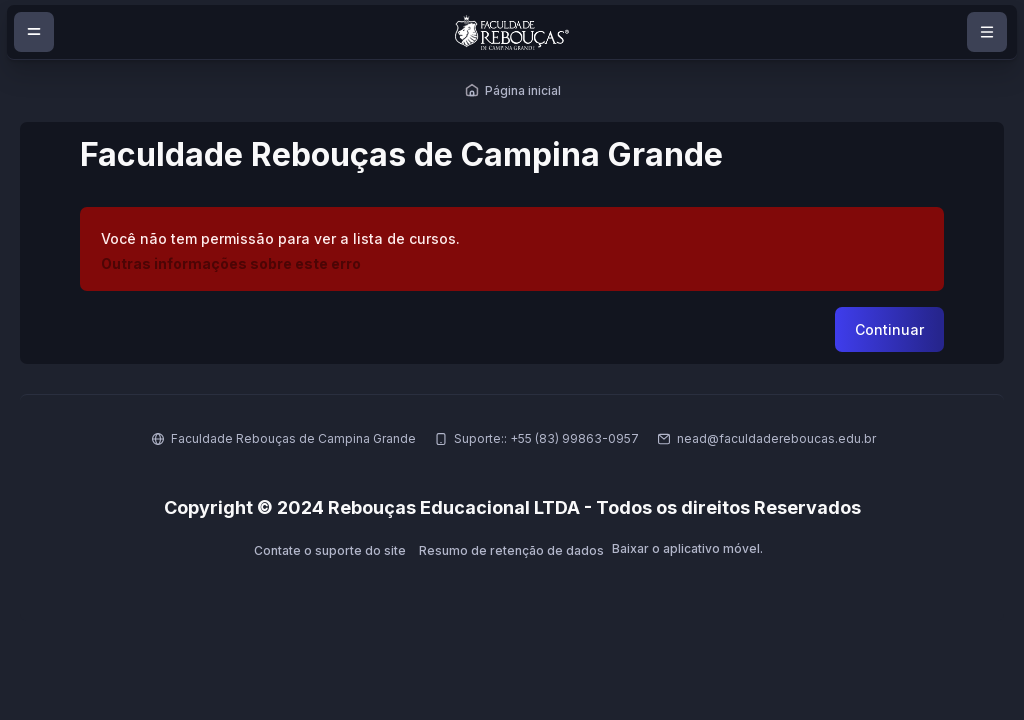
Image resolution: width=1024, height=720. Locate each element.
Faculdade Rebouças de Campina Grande (293, 438)
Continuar (889, 329)
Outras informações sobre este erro (231, 263)
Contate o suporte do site (330, 550)
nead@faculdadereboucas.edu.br (776, 438)
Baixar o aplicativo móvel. (687, 548)
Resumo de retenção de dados (511, 550)
